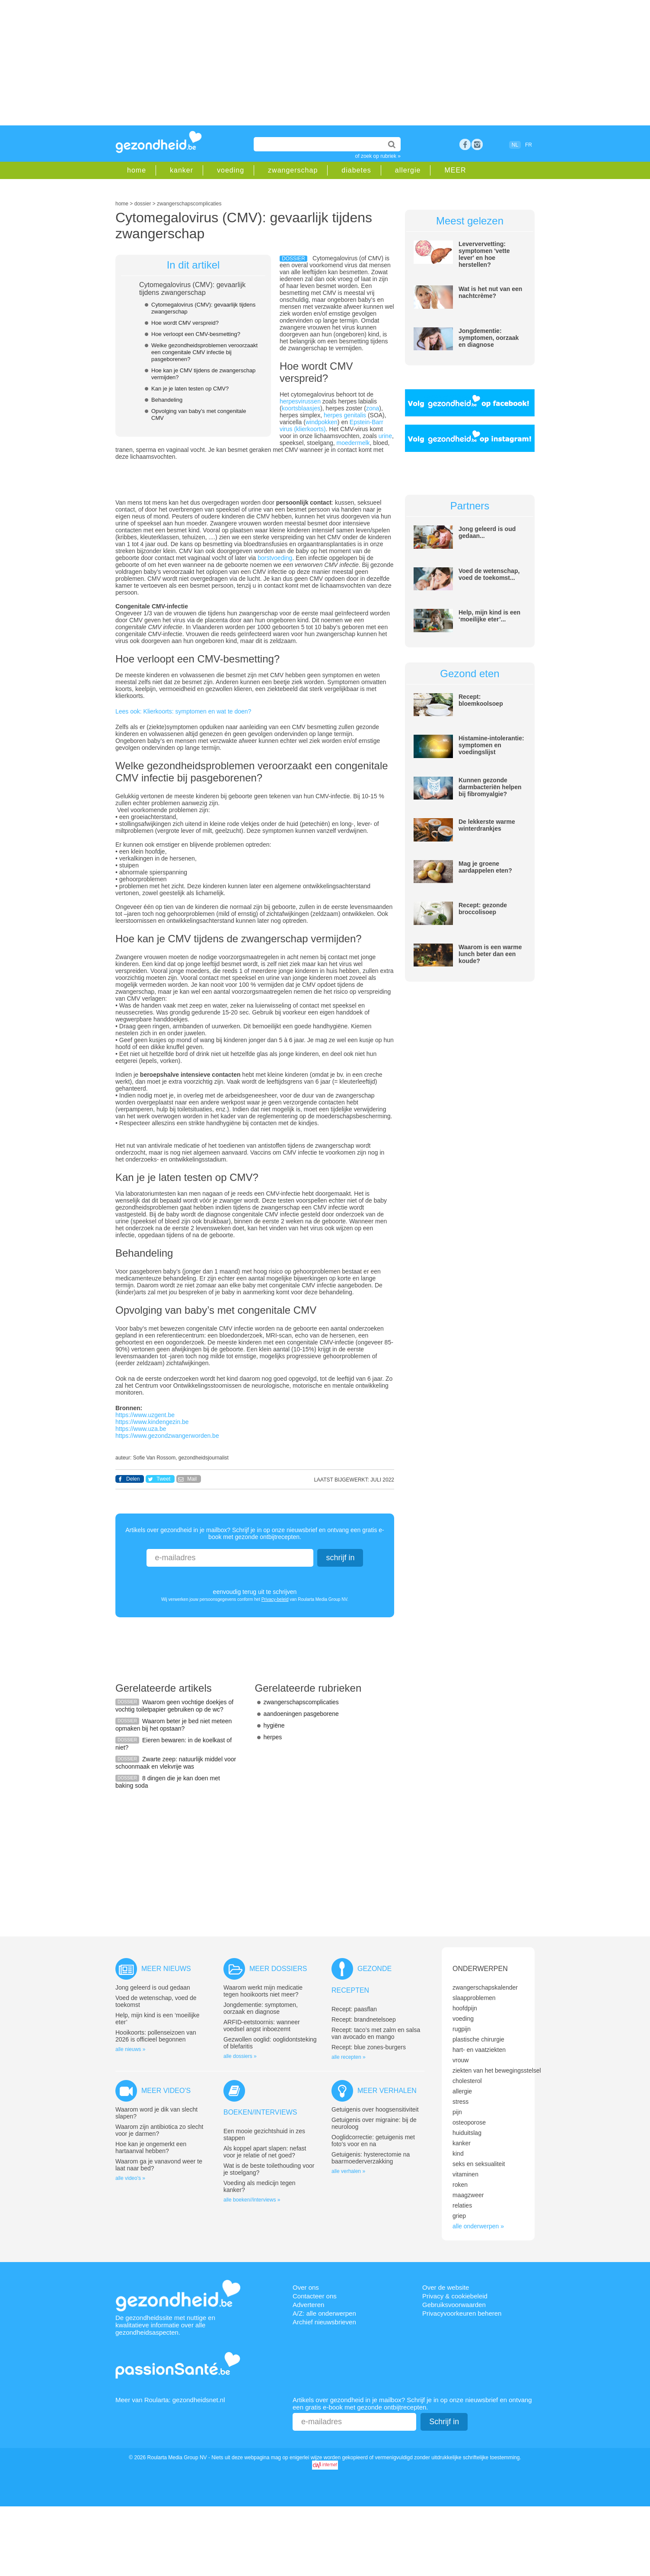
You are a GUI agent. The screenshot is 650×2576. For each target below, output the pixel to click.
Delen (133, 1479)
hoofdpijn (464, 2008)
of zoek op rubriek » (378, 156)
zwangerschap (293, 170)
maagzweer (468, 2195)
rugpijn (461, 2029)
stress (460, 2101)
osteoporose (469, 2122)
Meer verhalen (387, 2090)
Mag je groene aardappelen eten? (485, 867)
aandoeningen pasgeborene (301, 1713)
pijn (457, 2112)
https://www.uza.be (140, 1428)
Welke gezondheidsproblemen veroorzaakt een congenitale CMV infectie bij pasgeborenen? (204, 352)
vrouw (460, 2060)
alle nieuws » (130, 2049)
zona (372, 408)
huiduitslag (466, 2132)
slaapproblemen (474, 1997)
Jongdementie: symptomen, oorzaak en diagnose (489, 337)
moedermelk (353, 442)
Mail (192, 1479)
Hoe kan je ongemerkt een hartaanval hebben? (150, 2147)
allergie (408, 170)
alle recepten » (348, 2057)
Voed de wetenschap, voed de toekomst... (489, 574)
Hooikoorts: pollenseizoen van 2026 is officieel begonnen (155, 2036)
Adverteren (308, 2304)
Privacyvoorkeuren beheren (461, 2313)
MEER (455, 170)
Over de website (445, 2287)
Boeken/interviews (260, 2112)
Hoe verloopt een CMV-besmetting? (195, 334)
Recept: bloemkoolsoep (481, 700)
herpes (273, 1737)
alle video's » (130, 2178)
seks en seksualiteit (478, 2163)
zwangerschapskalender (485, 1987)
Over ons (306, 2287)
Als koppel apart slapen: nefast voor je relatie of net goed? (264, 2152)
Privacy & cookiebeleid (455, 2296)
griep (459, 2215)
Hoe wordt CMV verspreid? (185, 323)
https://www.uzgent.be (145, 1414)
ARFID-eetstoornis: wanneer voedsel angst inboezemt (261, 2025)
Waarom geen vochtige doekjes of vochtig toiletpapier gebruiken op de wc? (174, 1706)
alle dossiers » (240, 2056)
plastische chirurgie (478, 2039)
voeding (230, 170)
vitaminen (465, 2174)
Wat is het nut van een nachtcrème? (490, 292)
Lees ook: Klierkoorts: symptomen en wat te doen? (183, 711)
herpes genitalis (344, 415)
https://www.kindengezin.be (152, 1421)
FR (528, 145)
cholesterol (467, 2080)
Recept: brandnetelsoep (363, 2019)
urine (385, 435)
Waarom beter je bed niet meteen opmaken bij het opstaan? (173, 1725)
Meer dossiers (278, 1968)
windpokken (322, 422)
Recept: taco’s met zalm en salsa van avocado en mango (375, 2033)
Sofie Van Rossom (154, 1458)
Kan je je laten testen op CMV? (190, 388)
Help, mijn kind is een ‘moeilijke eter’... (489, 616)
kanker (181, 170)
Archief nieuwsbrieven (324, 2322)
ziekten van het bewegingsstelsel (496, 2070)
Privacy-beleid (275, 1599)
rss (477, 144)
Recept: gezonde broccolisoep (483, 908)
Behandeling (166, 400)
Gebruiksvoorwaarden (454, 2304)
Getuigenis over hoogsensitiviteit (375, 2109)
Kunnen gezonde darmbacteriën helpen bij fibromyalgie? (490, 787)
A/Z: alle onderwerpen (324, 2313)
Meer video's (166, 2090)
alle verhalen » (348, 2171)
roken (460, 2184)
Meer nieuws (166, 1968)
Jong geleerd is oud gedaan (152, 1987)
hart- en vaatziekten (479, 2049)
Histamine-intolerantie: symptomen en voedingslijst (491, 745)
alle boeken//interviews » (251, 2200)
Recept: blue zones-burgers (368, 2047)
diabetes (356, 170)
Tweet (163, 1479)
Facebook (465, 144)
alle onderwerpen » (478, 2226)
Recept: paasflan (354, 2009)
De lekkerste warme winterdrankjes (487, 825)
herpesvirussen (301, 401)
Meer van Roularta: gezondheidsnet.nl (170, 2399)
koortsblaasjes (301, 408)
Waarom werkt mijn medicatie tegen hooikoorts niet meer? (263, 1991)
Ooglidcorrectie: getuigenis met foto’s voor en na (373, 2140)
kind (458, 2153)
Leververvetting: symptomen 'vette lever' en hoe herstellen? (484, 254)
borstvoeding (275, 557)
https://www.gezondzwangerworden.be (167, 1435)
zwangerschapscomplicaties (301, 1702)
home (136, 170)
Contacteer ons (315, 2296)
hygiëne (274, 1725)
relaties (462, 2205)
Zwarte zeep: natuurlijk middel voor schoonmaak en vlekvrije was (175, 1763)
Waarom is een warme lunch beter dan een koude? (490, 954)
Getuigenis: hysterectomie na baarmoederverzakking (370, 2158)
